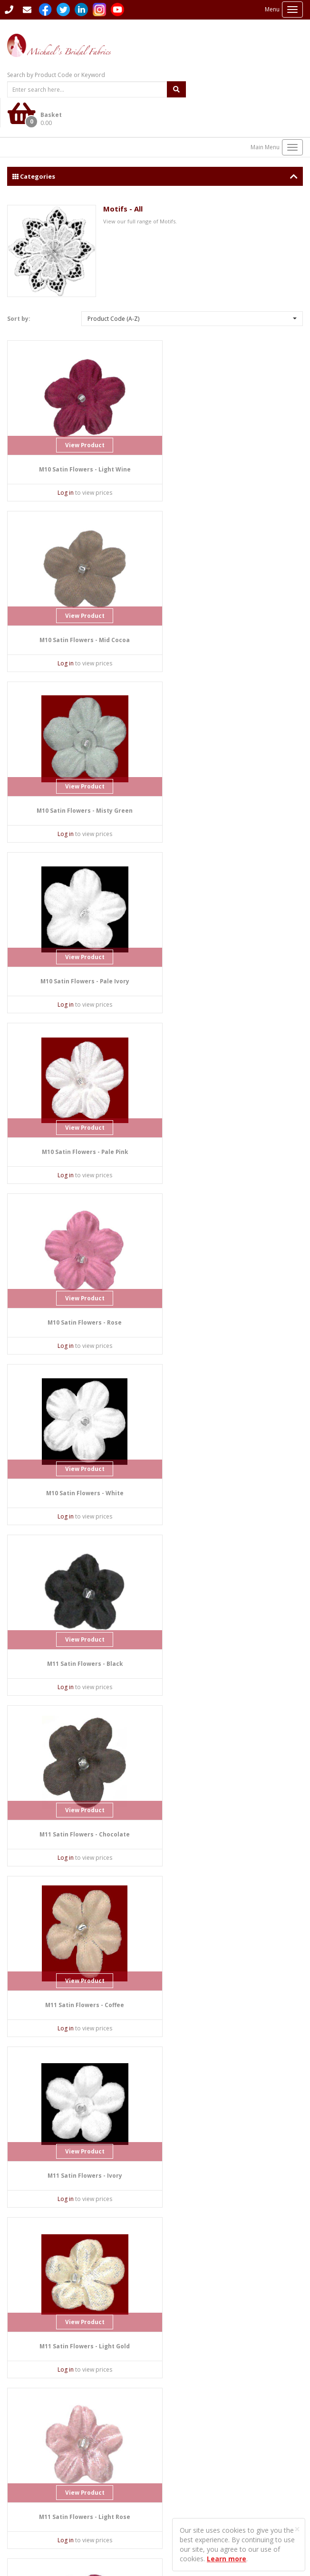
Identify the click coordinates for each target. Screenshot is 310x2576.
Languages (176, 2432)
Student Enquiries (185, 2440)
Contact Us (25, 2409)
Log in (58, 463)
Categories (155, 146)
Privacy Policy (25, 2493)
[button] (192, 288)
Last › (288, 2365)
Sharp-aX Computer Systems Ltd (78, 2540)
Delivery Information (189, 2464)
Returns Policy (26, 2502)
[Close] (297, 2529)
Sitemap (173, 2456)
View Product (77, 416)
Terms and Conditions (37, 2510)
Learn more (226, 2558)
